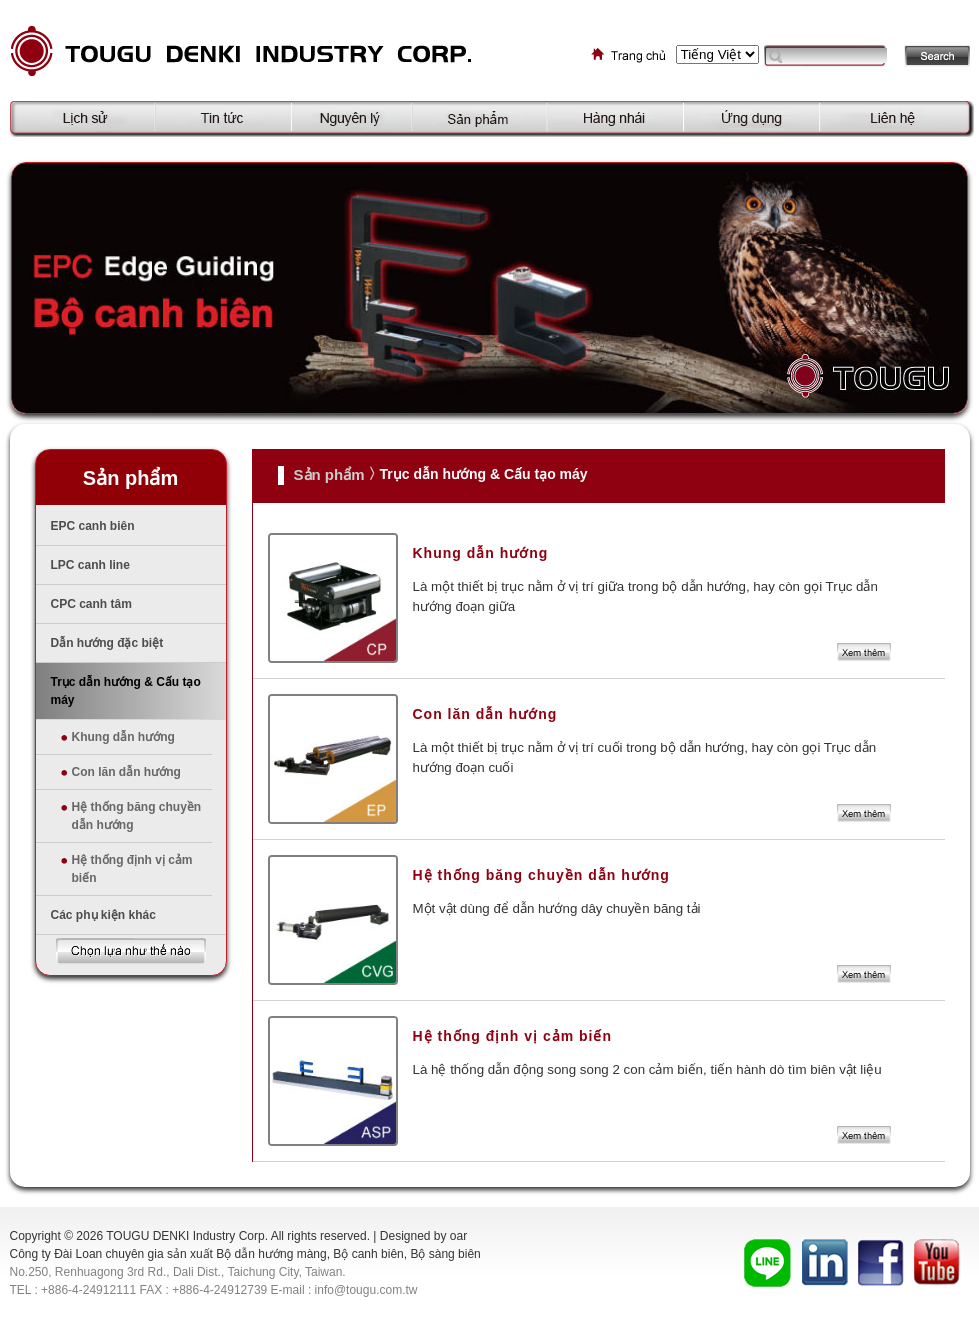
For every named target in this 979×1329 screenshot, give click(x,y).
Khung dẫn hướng (123, 737)
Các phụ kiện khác (103, 915)
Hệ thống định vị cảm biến (132, 869)
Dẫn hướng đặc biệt (107, 643)
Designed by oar (423, 1236)
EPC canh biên (93, 526)
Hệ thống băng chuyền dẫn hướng (137, 816)
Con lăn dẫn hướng (126, 772)
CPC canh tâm (91, 604)
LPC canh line (90, 565)
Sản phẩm (329, 474)
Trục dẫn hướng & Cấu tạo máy (126, 691)
